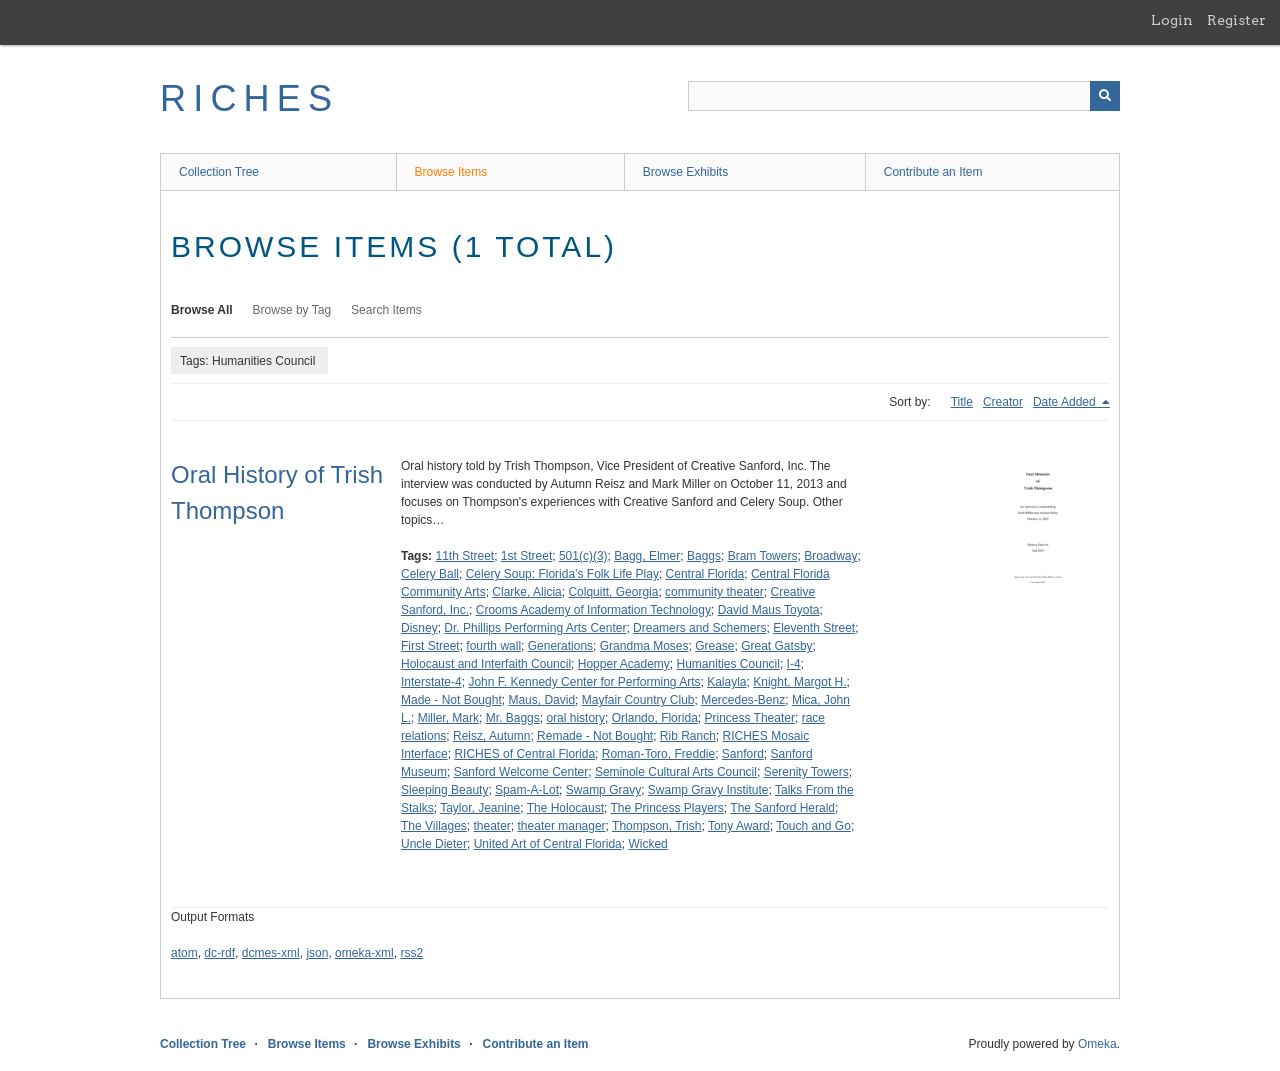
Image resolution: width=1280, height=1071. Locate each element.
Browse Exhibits (685, 172)
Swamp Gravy (603, 790)
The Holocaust (565, 808)
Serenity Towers (806, 772)
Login (1172, 20)
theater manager (562, 826)
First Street (430, 646)
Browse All (202, 310)
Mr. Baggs (513, 718)
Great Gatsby (776, 646)
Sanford (743, 754)
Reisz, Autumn (491, 736)
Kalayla (726, 682)
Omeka (1097, 1044)
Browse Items (451, 172)
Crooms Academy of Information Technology (593, 610)
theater (492, 826)
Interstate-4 (431, 682)
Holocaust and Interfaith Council (486, 664)
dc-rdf (219, 953)
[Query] (904, 96)
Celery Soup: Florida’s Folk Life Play (562, 574)
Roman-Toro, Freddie (658, 754)
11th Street (464, 556)
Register (1236, 20)
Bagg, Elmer (647, 556)
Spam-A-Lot (527, 790)
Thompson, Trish (656, 826)
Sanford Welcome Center (521, 772)
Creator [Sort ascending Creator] (1003, 402)
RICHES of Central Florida (524, 754)
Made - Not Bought (451, 700)
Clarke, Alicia (526, 592)
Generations (560, 646)
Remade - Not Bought (595, 736)
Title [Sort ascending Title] (962, 402)
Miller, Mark (448, 718)
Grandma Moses (644, 646)
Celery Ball (430, 574)
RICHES (249, 98)
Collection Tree (219, 172)
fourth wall (493, 646)
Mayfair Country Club (638, 700)
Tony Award (739, 826)
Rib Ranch (688, 736)
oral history (575, 718)
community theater (714, 592)
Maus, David (541, 700)
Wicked (647, 844)
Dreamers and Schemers (699, 628)
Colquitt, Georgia (613, 592)
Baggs (704, 556)
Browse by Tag (292, 310)
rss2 (411, 953)
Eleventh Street (814, 628)
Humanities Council (728, 664)
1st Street (526, 556)
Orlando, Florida (655, 718)
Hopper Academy (624, 664)
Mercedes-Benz (743, 700)
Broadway (830, 556)
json (317, 953)
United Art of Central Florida (548, 844)
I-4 (794, 664)
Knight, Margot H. (799, 682)
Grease (714, 646)
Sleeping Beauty (444, 790)
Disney (419, 628)
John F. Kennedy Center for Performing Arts (584, 682)
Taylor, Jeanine (480, 808)
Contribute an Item (933, 172)
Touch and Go (813, 826)
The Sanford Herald (782, 808)
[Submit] (1105, 96)
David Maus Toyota (769, 610)
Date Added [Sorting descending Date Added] (1066, 402)
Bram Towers (763, 556)
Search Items (386, 310)
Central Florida (705, 574)
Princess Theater (749, 718)
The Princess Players (666, 808)
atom (184, 953)
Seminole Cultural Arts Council (676, 772)
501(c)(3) (583, 556)
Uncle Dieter (434, 844)
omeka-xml (364, 953)
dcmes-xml (271, 953)
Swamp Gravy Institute (708, 790)
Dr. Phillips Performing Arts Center (535, 628)
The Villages (434, 826)
